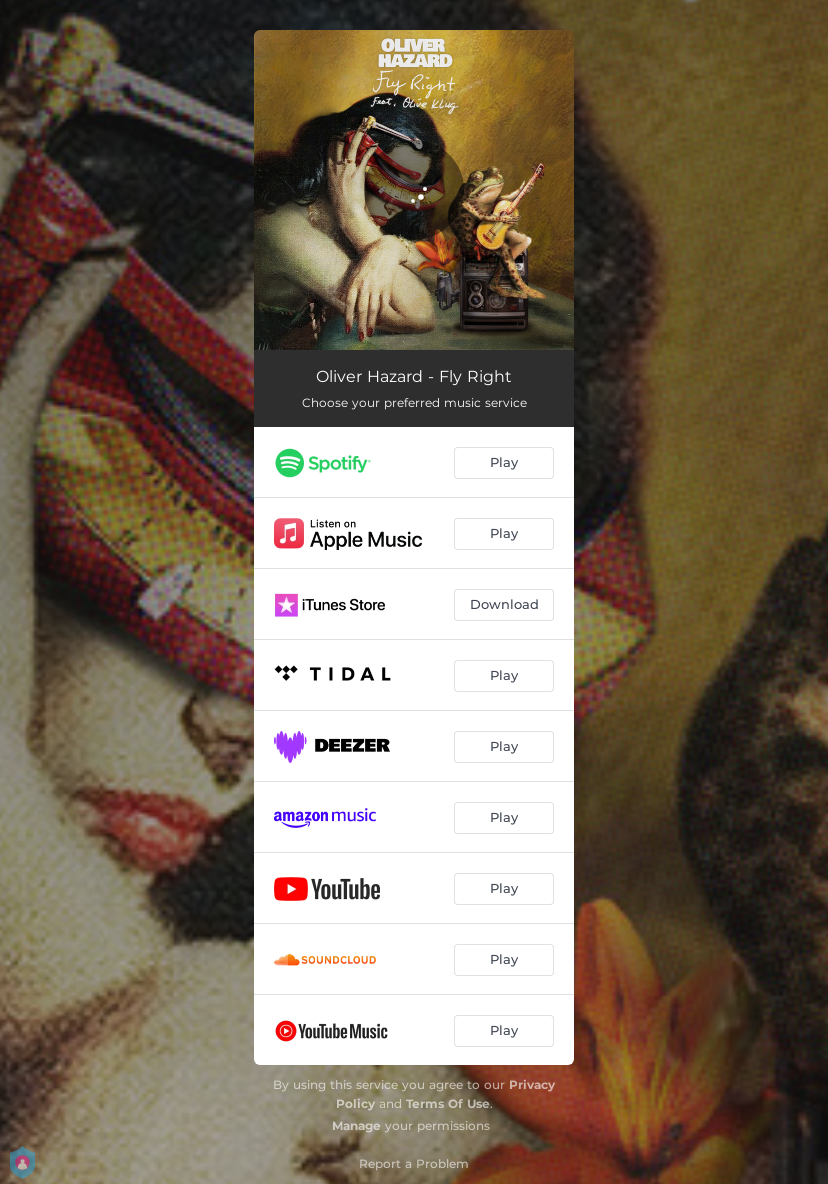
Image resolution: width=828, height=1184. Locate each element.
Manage (356, 1125)
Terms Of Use (448, 1103)
